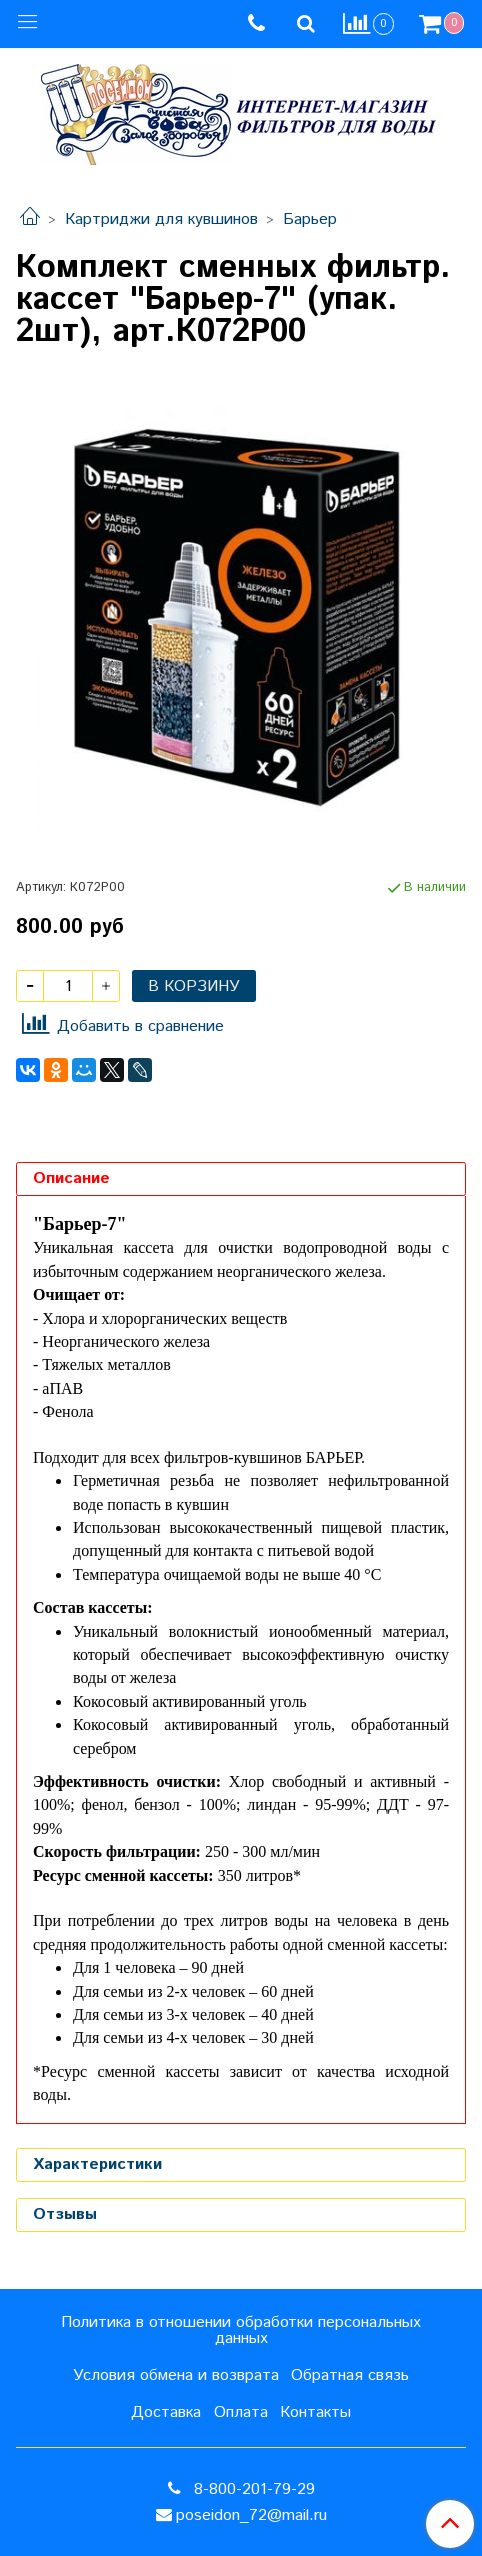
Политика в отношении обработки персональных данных (241, 2330)
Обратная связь (350, 2375)
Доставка (166, 2412)
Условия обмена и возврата (176, 2375)
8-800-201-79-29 (252, 2489)
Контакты (315, 2412)
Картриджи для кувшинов (161, 219)
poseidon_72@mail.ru (251, 2515)
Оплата (241, 2412)
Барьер (310, 219)
